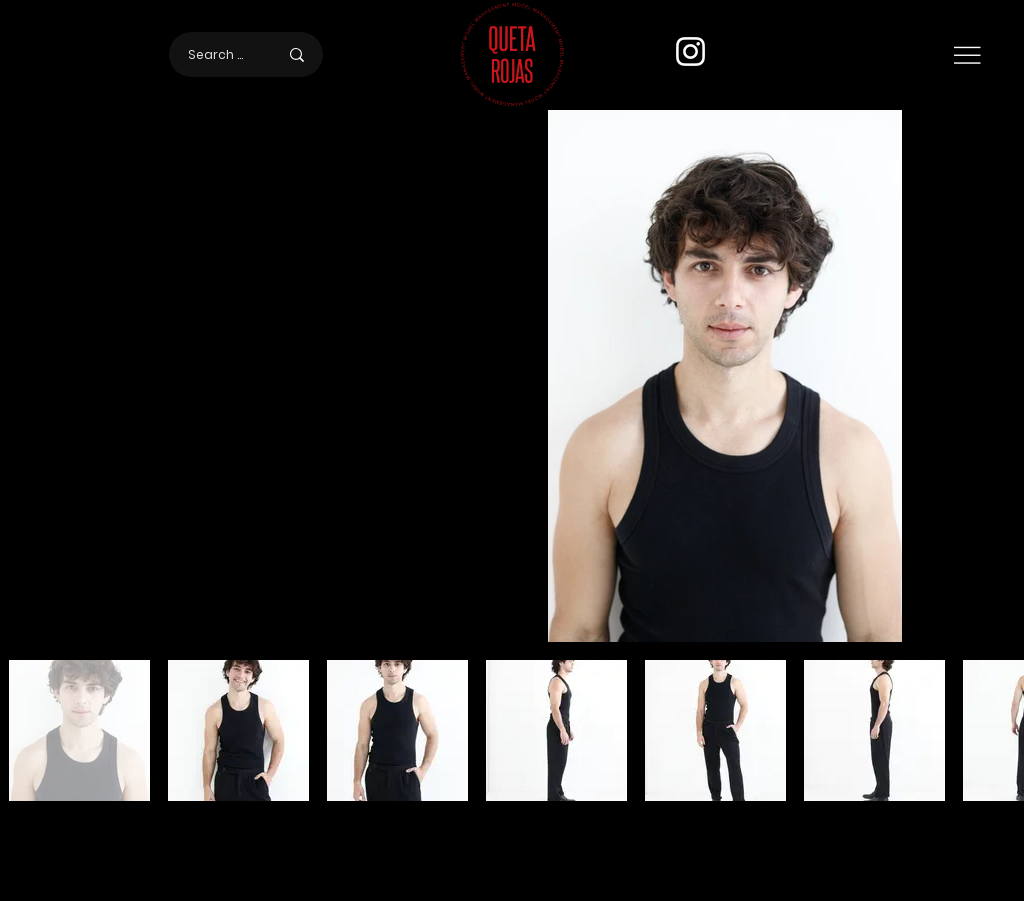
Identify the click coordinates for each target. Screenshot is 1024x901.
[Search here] (218, 54)
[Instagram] (690, 51)
